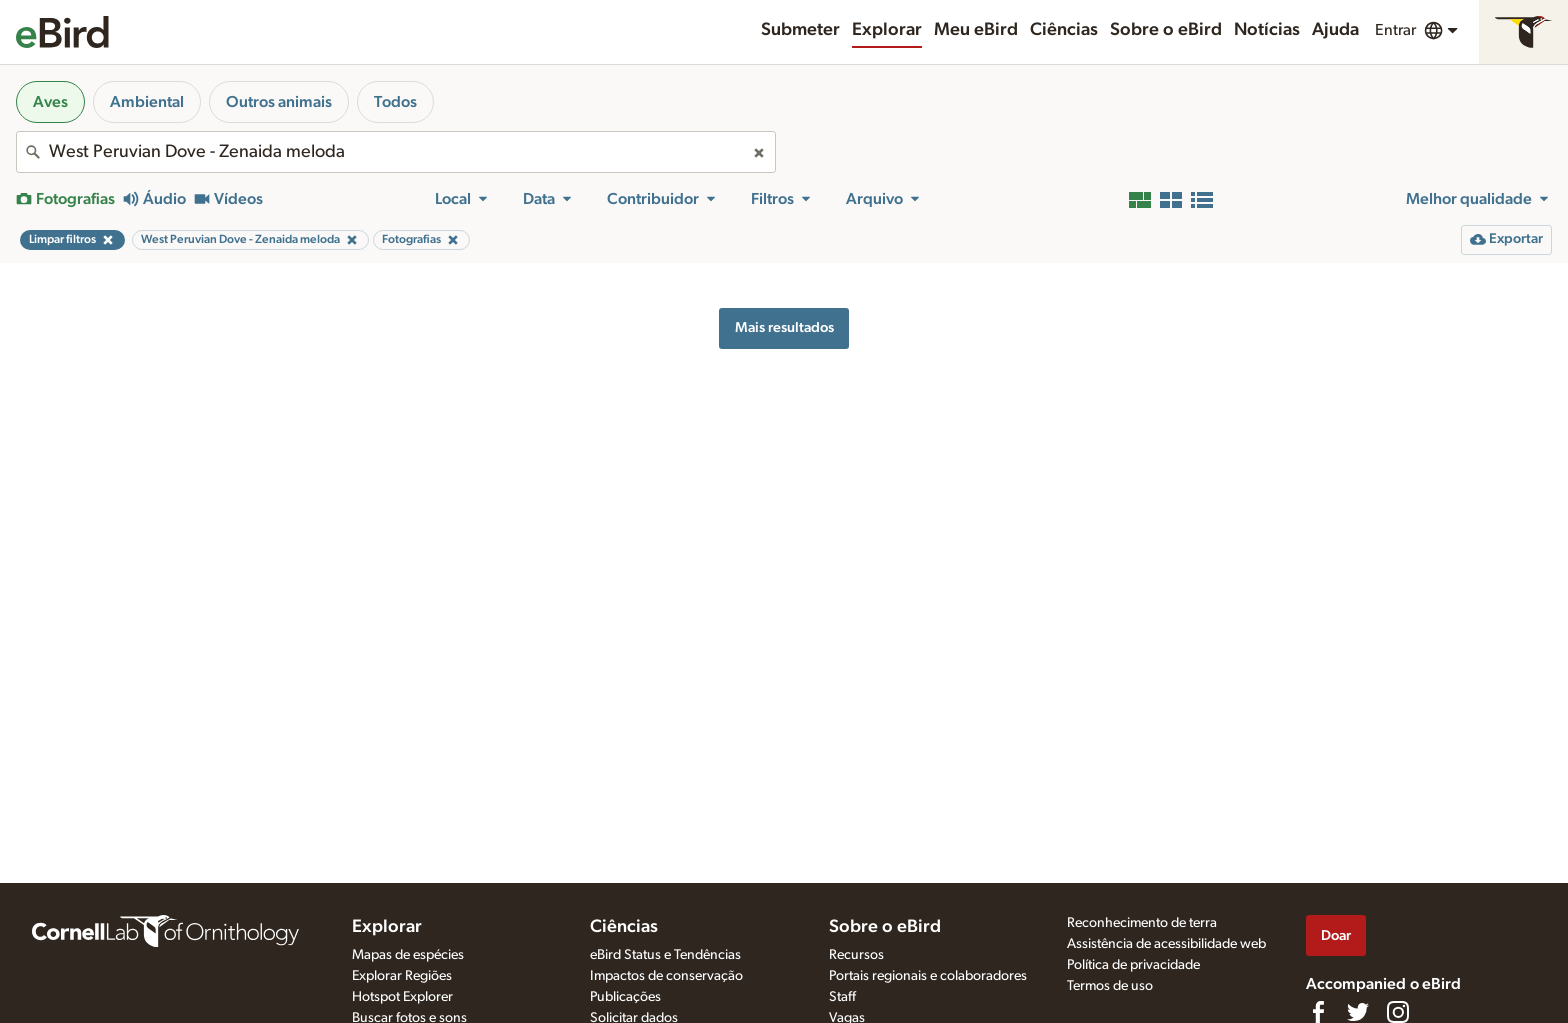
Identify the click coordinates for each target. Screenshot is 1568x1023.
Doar (1336, 935)
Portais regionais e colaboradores (928, 976)
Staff (842, 997)
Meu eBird (976, 30)
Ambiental (147, 102)
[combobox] (396, 152)
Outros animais (279, 102)
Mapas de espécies (408, 955)
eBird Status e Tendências (665, 955)
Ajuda (1335, 30)
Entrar (1395, 30)
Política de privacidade (1133, 965)
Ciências (1064, 30)
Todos (395, 102)
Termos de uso (1110, 986)
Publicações (625, 997)
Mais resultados (784, 327)
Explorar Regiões (402, 976)
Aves (50, 102)
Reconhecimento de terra (1142, 923)
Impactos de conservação (666, 976)
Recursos (856, 955)
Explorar (887, 30)
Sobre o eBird (1166, 30)
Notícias (1267, 30)
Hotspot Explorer (402, 997)
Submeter (800, 30)
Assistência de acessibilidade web (1166, 944)
